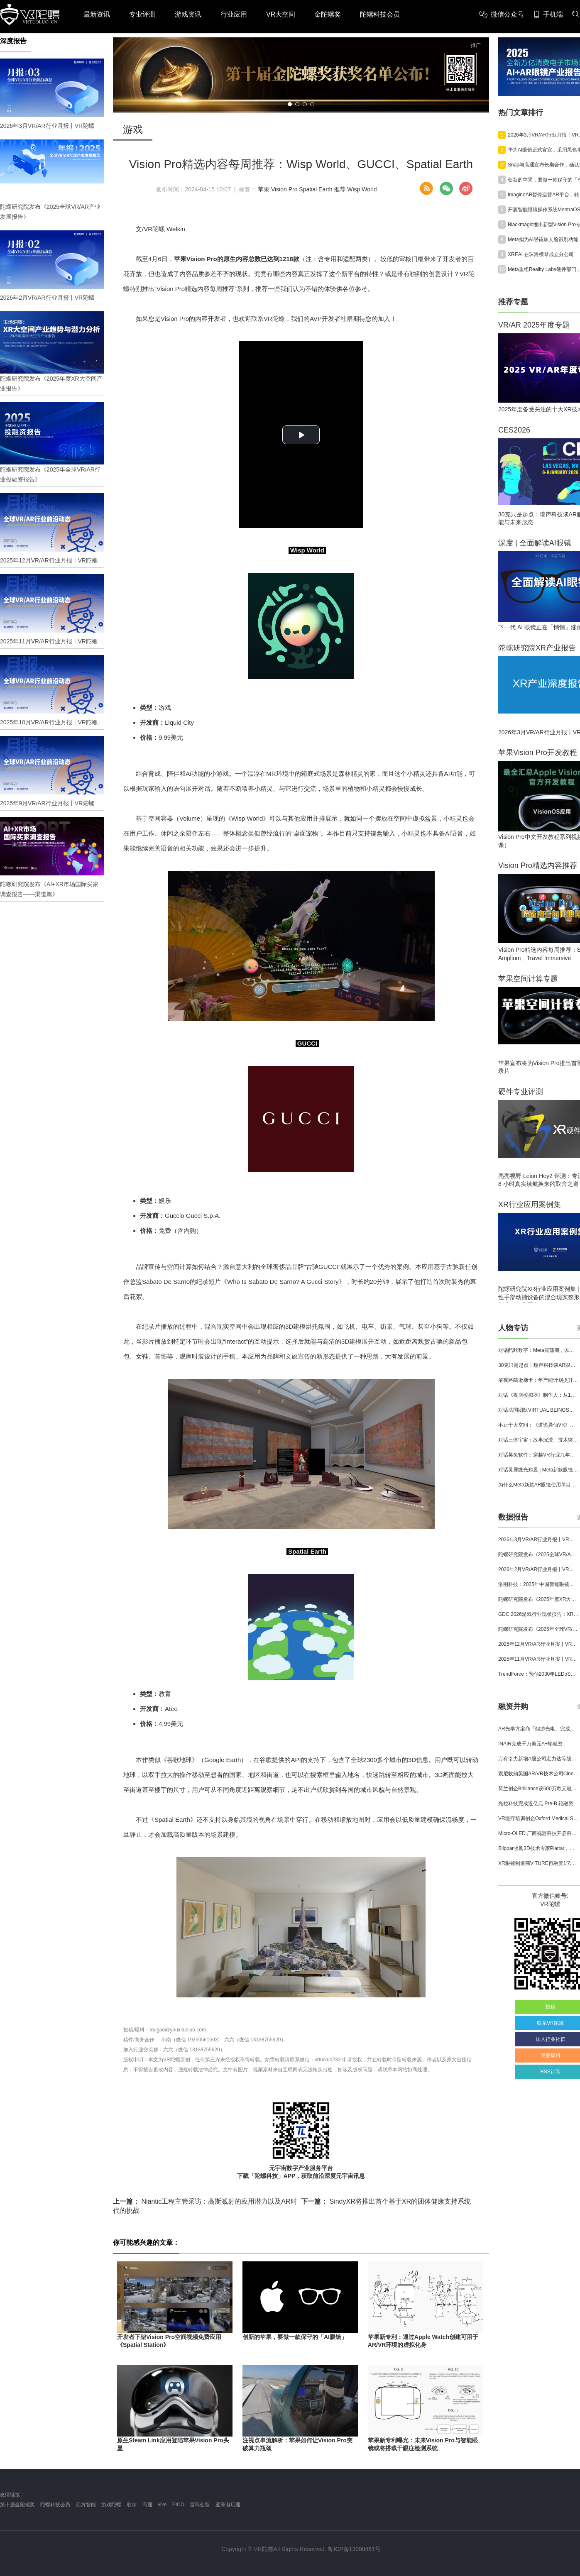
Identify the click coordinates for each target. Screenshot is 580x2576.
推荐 (339, 189)
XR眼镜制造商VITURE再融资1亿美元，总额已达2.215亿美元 (538, 1863)
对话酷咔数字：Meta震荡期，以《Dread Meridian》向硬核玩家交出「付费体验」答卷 (538, 1350)
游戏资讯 (188, 14)
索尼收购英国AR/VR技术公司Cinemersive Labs (538, 1774)
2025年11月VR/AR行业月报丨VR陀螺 (538, 1659)
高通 (147, 2505)
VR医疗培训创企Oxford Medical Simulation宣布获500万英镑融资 (538, 1818)
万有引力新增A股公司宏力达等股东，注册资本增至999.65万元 (538, 1759)
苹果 (263, 189)
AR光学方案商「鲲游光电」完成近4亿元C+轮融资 (538, 1729)
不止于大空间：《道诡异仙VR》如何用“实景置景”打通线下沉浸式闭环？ (538, 1425)
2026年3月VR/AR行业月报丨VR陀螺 (538, 1539)
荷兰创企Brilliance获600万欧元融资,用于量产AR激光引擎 (538, 1788)
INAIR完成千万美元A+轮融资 (530, 1744)
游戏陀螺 (111, 2505)
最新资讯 (96, 14)
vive (162, 2505)
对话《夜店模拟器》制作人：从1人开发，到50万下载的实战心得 (538, 1395)
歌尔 (132, 2505)
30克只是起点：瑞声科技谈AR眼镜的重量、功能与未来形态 (538, 1365)
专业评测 (142, 14)
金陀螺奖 (327, 14)
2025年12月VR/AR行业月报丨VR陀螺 (538, 1644)
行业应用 (233, 14)
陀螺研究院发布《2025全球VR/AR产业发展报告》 (538, 1554)
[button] (290, 104)
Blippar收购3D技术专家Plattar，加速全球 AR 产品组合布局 (538, 1848)
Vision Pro (284, 189)
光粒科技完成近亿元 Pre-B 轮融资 (535, 1803)
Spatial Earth (315, 189)
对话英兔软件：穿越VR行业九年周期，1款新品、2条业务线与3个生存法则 (538, 1455)
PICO (178, 2505)
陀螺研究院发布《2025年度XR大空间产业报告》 (538, 1599)
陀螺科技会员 (380, 14)
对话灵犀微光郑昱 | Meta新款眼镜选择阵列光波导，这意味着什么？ (538, 1470)
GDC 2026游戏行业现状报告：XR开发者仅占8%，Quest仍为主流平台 (538, 1614)
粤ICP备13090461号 (354, 2549)
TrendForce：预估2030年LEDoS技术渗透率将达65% (538, 1674)
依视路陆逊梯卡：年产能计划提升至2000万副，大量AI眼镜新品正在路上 (538, 1380)
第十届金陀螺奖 (17, 2505)
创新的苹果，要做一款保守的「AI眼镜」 (294, 2337)
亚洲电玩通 (227, 2505)
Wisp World (362, 189)
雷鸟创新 (200, 2505)
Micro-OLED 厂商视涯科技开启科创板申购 (538, 1833)
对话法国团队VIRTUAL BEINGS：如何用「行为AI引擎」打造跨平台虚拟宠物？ (538, 1410)
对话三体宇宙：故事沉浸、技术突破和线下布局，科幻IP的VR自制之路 (538, 1440)
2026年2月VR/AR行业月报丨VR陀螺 (538, 1569)
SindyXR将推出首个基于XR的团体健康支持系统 (386, 2201)
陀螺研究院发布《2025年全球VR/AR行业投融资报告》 (538, 1629)
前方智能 (86, 2505)
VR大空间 (280, 14)
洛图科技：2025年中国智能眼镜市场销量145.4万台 (538, 1584)
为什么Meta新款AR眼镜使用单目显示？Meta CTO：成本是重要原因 (538, 1485)
